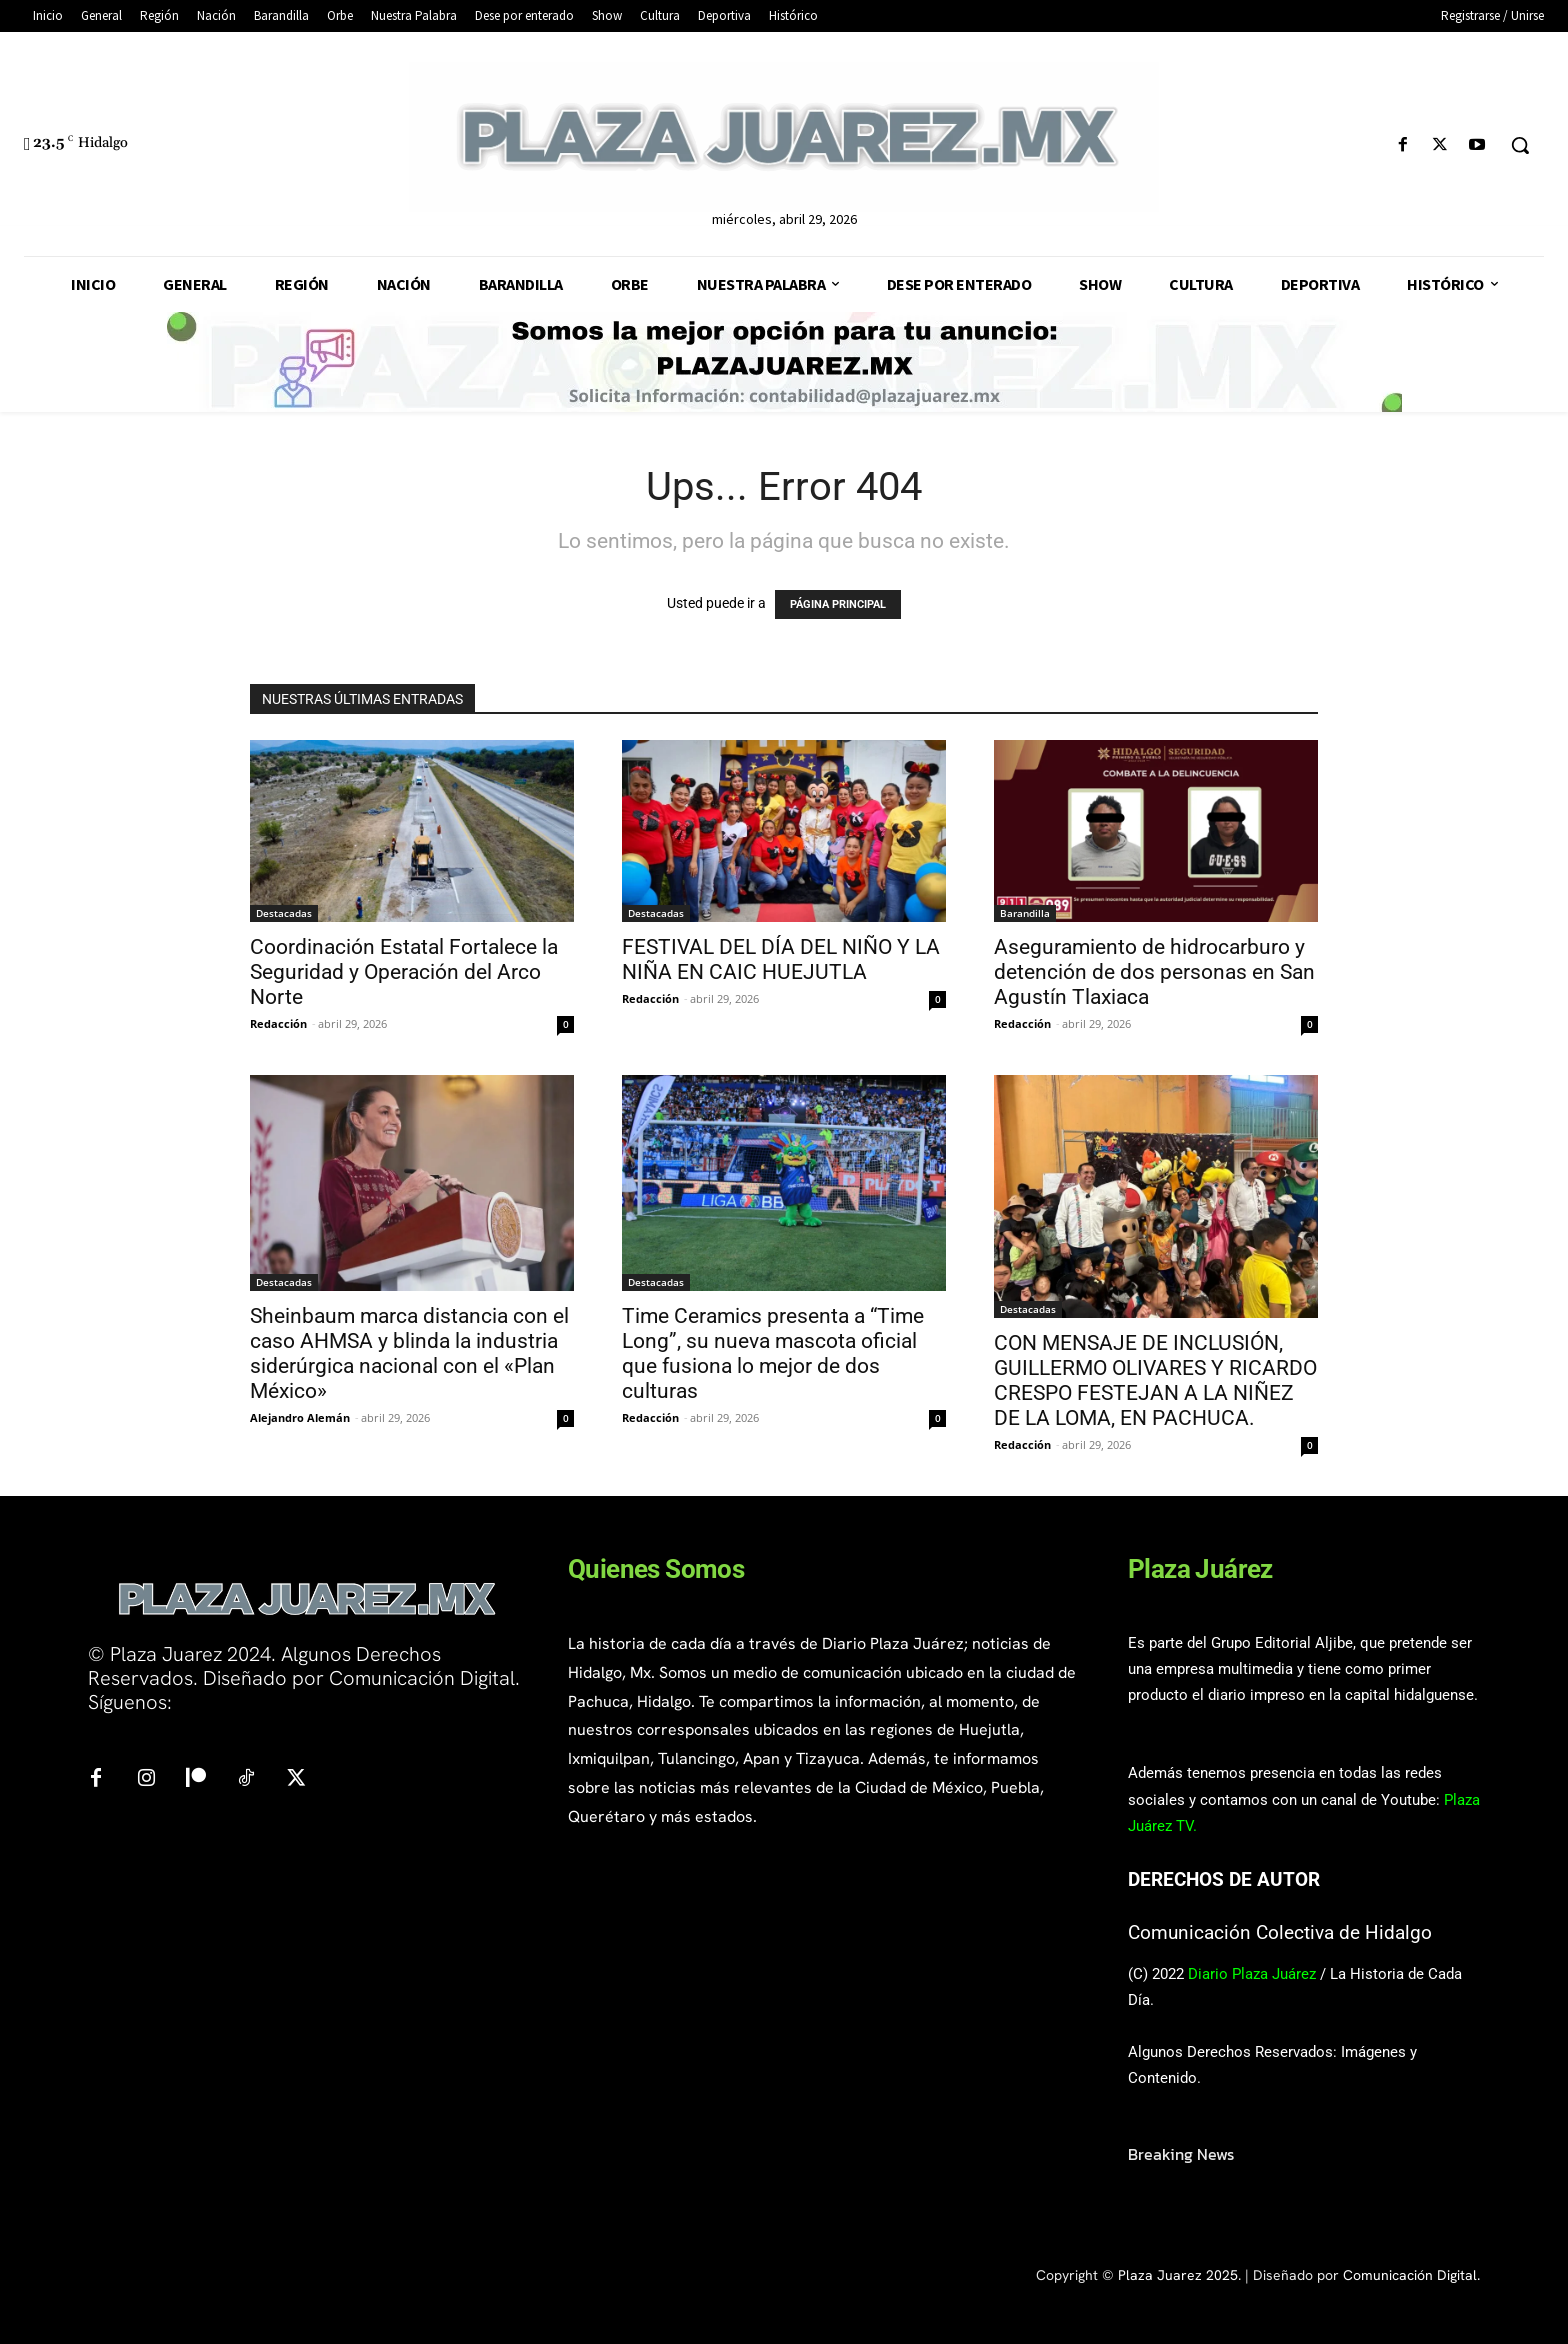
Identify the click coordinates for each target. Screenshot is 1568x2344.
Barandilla (1025, 913)
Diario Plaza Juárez (1252, 1974)
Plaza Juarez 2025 (1178, 2275)
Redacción (278, 1023)
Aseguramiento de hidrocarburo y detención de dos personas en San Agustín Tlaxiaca (1154, 972)
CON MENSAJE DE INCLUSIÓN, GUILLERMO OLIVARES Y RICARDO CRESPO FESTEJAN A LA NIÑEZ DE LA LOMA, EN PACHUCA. (1155, 1380)
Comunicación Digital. (1411, 2275)
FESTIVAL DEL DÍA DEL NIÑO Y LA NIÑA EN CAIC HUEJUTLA (781, 959)
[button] (1520, 145)
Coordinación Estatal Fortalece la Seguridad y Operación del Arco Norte (404, 972)
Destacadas (284, 913)
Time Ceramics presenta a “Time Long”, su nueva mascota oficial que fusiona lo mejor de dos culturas (773, 1353)
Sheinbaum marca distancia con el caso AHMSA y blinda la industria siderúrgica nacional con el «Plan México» (409, 1353)
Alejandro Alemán (300, 1417)
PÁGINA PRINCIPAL (838, 604)
